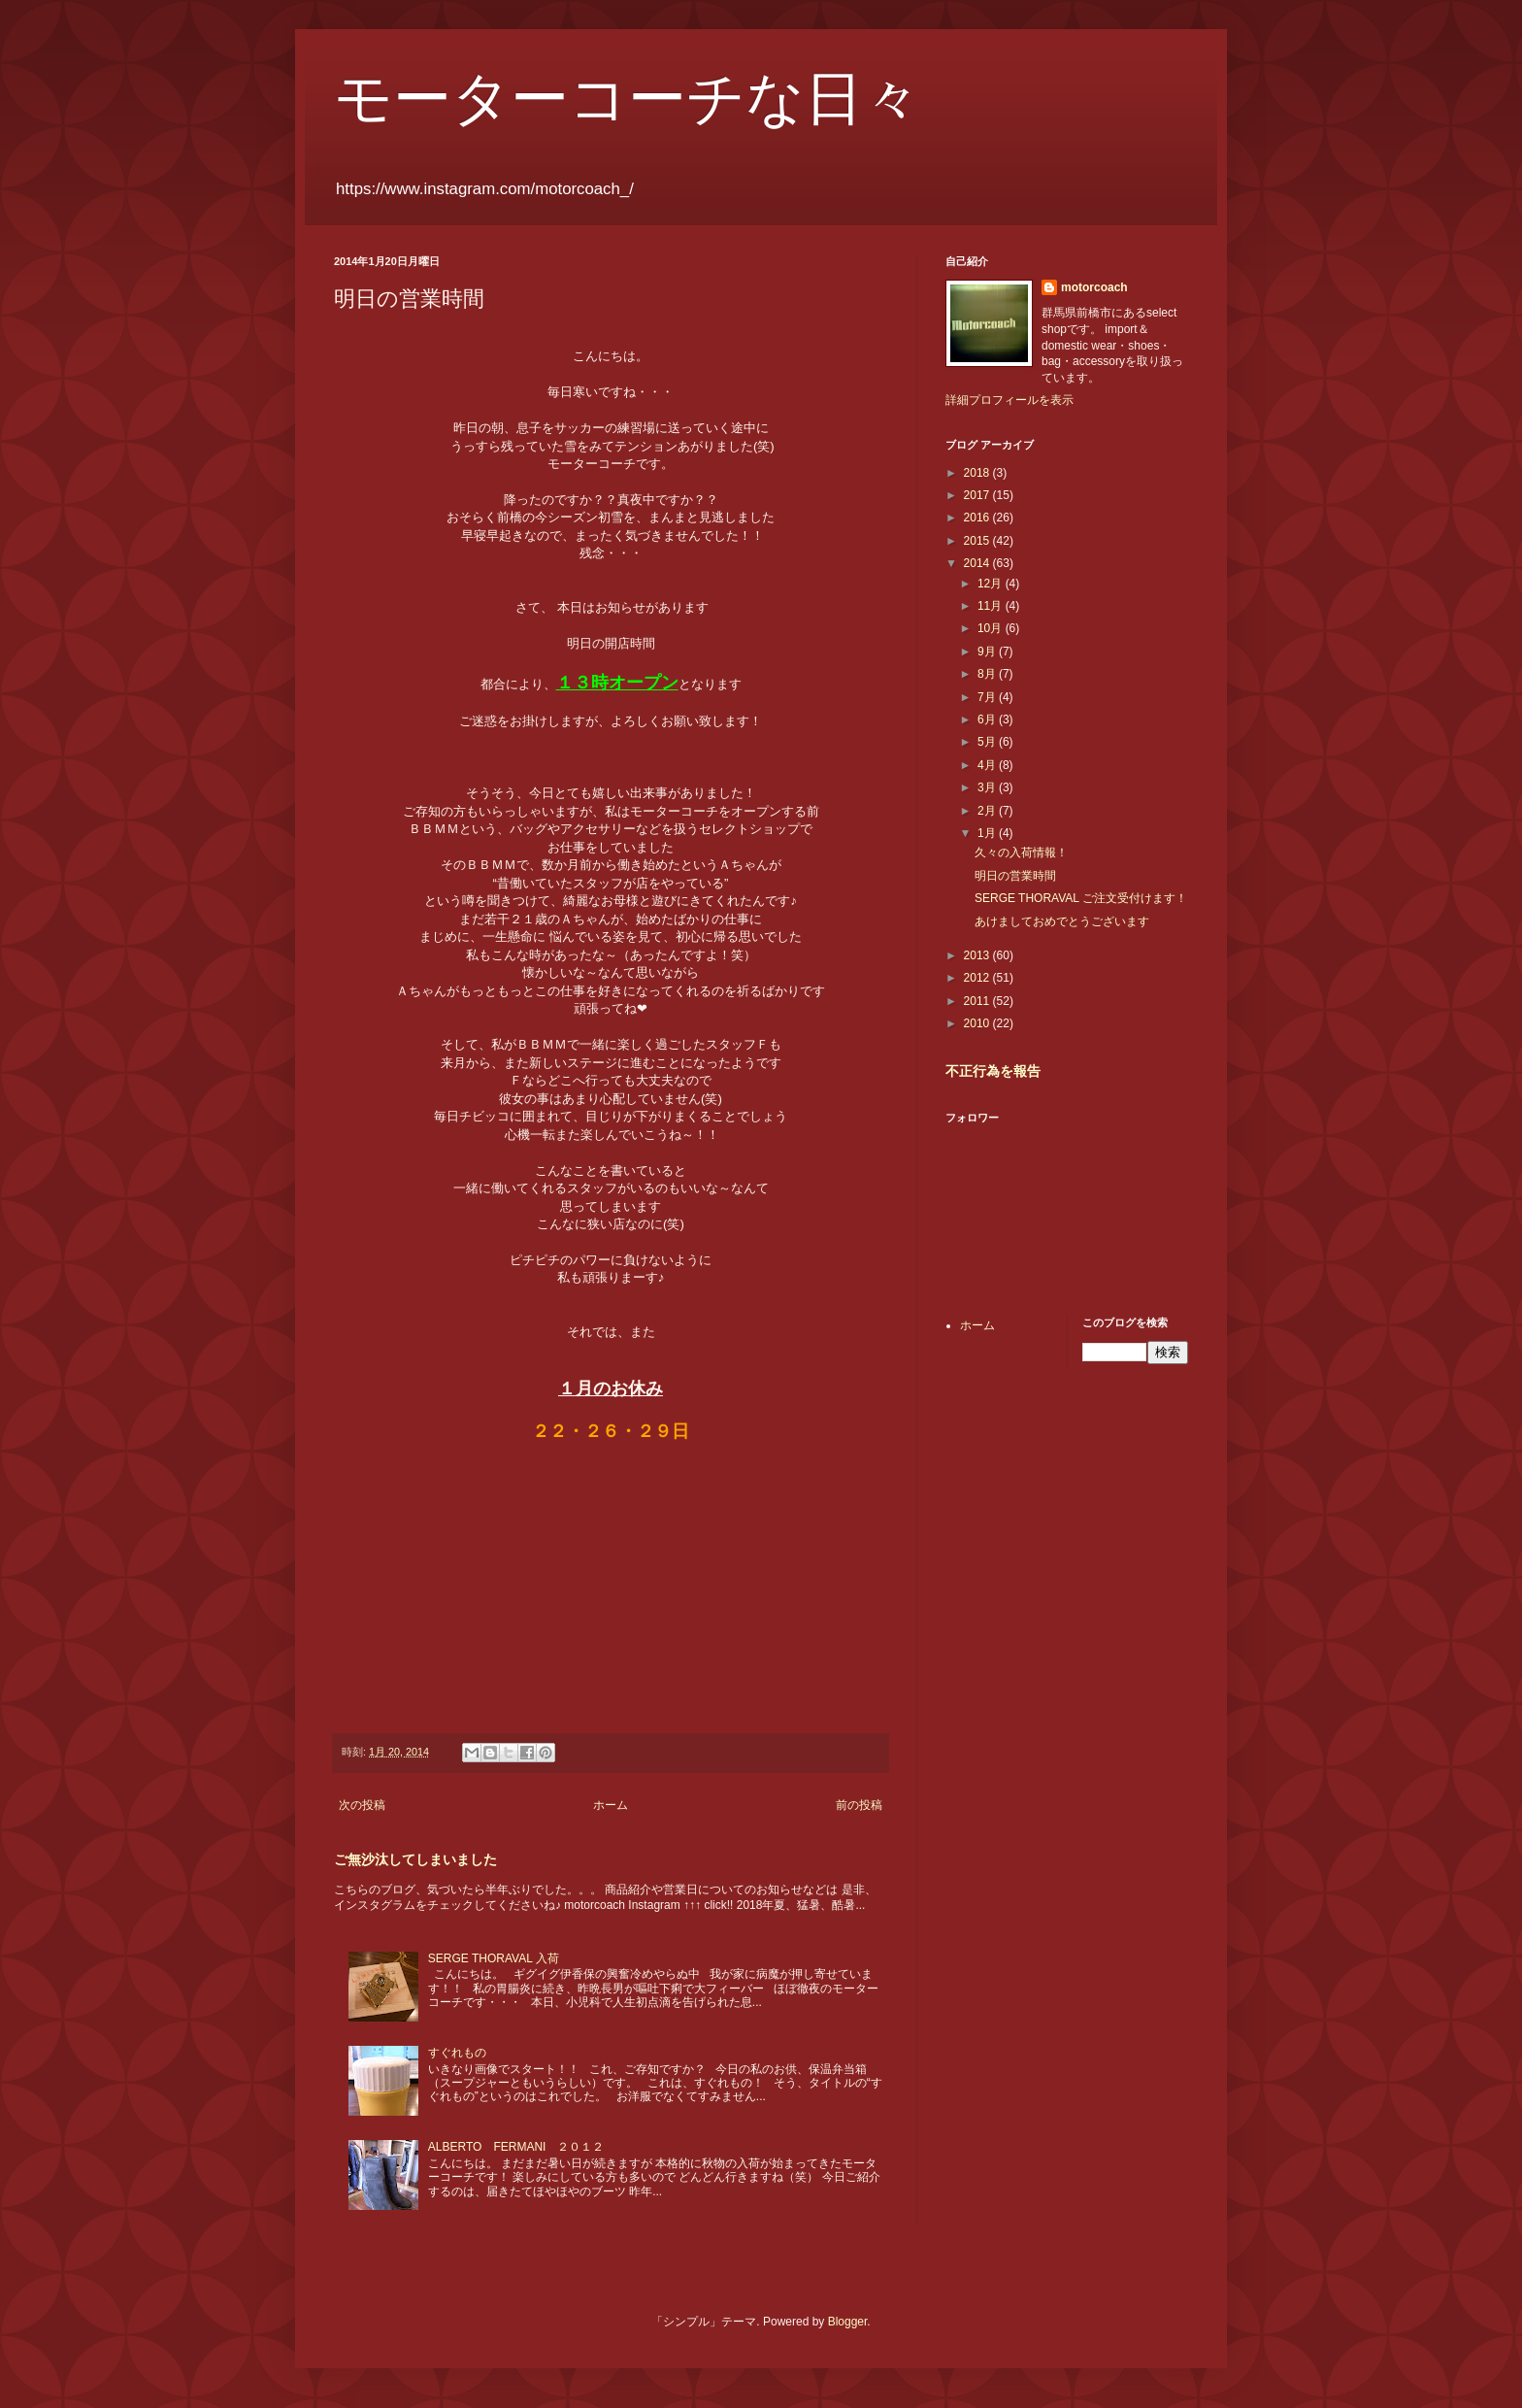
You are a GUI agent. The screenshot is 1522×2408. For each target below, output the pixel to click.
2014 (978, 563)
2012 (978, 978)
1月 (988, 833)
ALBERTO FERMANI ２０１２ (516, 2147)
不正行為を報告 (993, 1071)
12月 (991, 583)
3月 (988, 787)
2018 (978, 473)
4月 (988, 765)
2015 (978, 541)
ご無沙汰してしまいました (415, 1859)
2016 (978, 517)
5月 (988, 742)
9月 (988, 651)
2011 (978, 1001)
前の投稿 (859, 1805)
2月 (988, 811)
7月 (988, 697)
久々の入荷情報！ (1021, 852)
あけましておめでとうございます (1062, 921)
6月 (988, 719)
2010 (978, 1023)
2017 (978, 495)
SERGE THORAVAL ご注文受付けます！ (1081, 898)
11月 (991, 606)
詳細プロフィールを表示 (1009, 400)
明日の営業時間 (1015, 876)
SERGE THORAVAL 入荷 (493, 1958)
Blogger (848, 2321)
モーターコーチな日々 (627, 99)
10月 (991, 628)
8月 (988, 674)
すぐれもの (457, 2052)
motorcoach (1094, 287)
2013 (978, 955)
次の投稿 (362, 1805)
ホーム (610, 1805)
